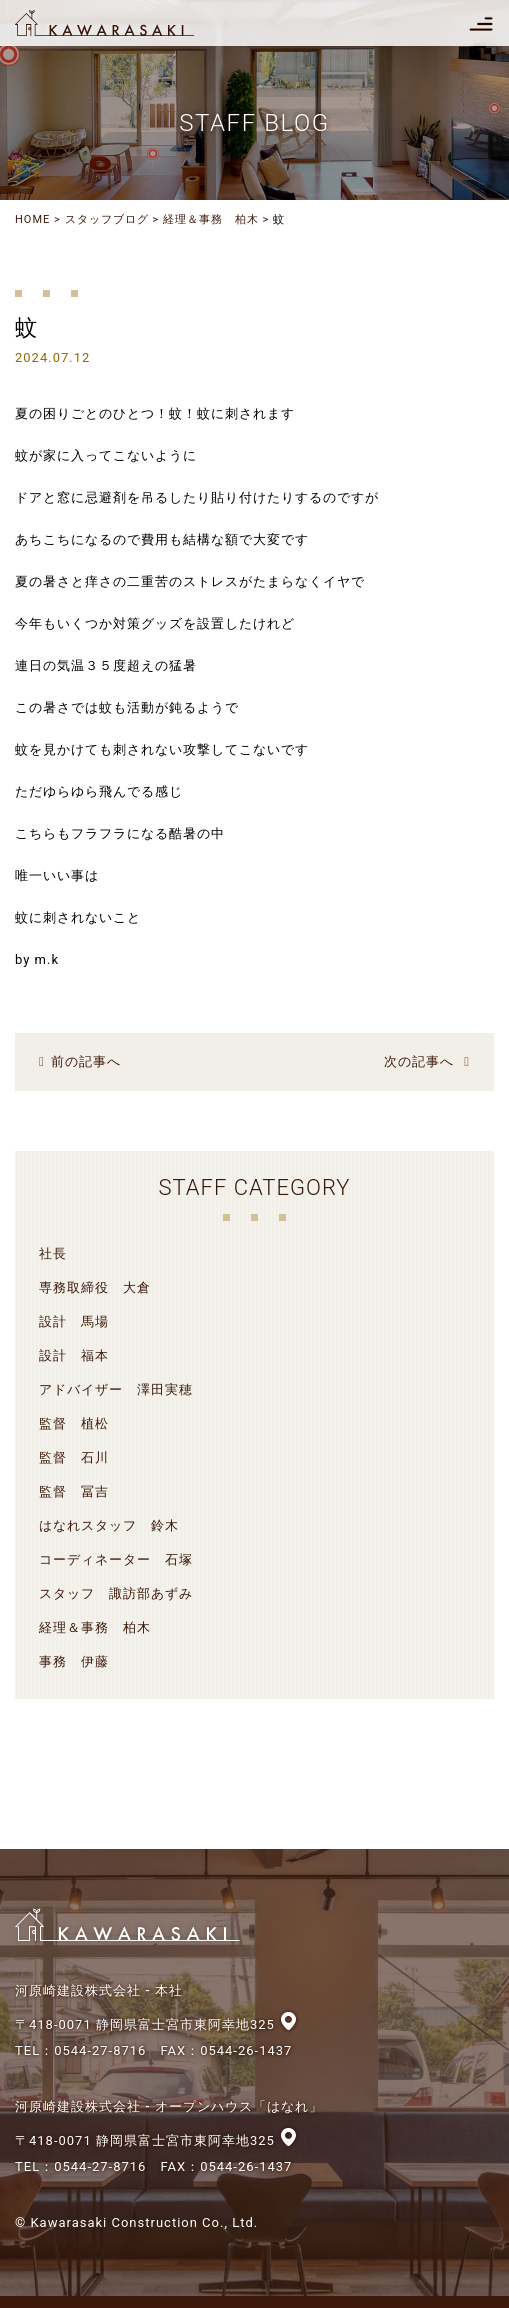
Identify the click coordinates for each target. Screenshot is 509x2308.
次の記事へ (419, 1061)
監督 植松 (74, 1423)
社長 (53, 1253)
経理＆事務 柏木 (211, 219)
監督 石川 (74, 1457)
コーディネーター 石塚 (116, 1559)
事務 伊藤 (74, 1661)
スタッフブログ (107, 219)
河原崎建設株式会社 (122, 23)
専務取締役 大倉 (95, 1287)
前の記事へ (86, 1061)
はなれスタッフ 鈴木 (109, 1525)
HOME (32, 219)
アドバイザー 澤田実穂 (116, 1389)
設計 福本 (74, 1355)
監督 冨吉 (74, 1491)
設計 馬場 (74, 1321)
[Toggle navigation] (481, 23)
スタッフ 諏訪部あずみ (116, 1593)
